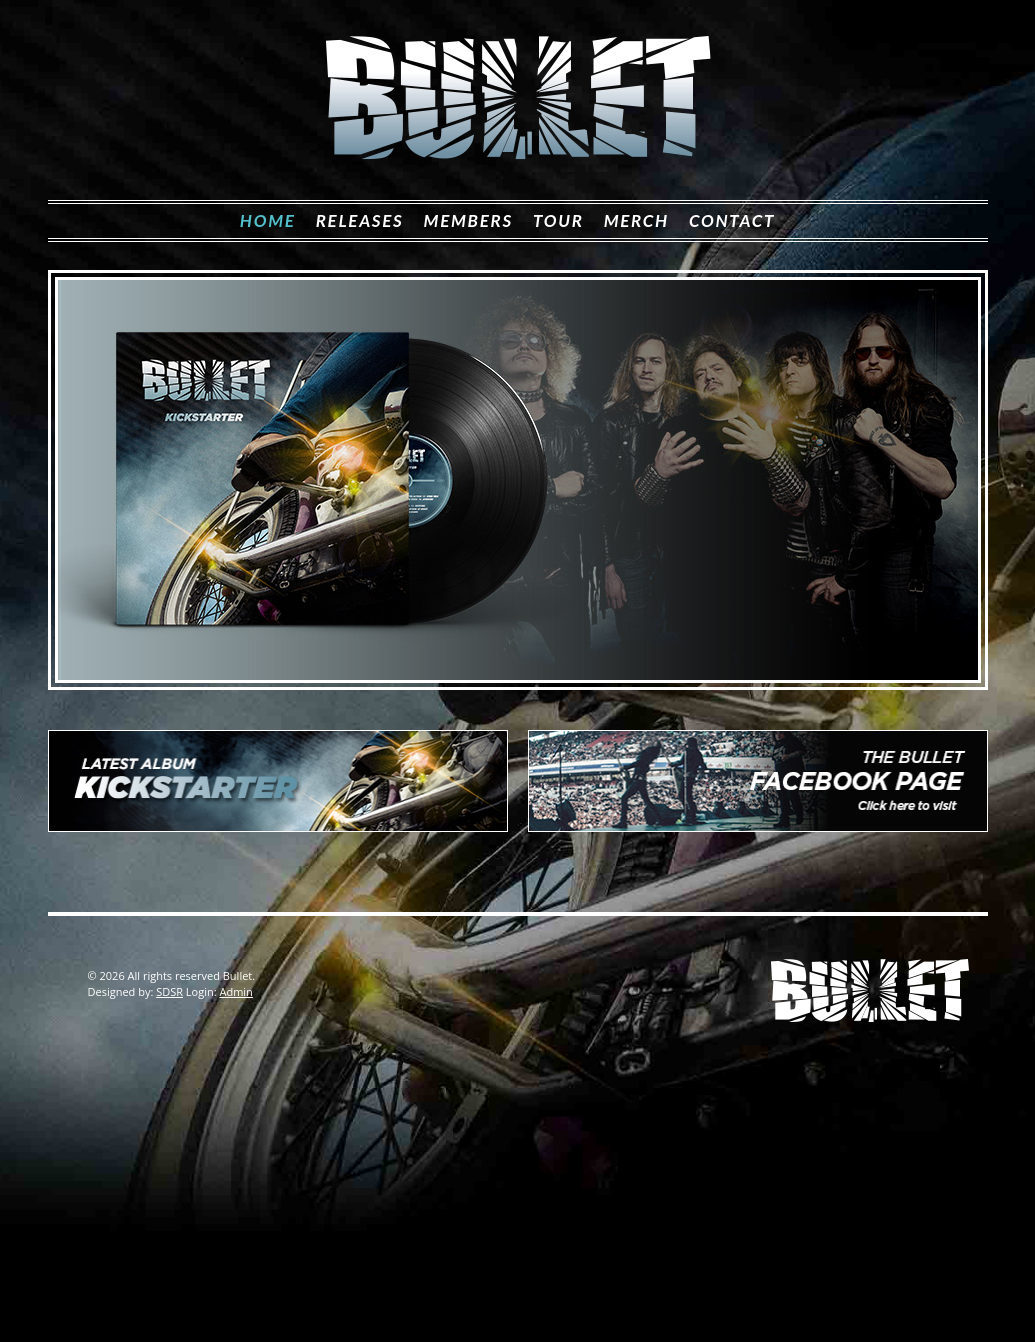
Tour (558, 220)
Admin (235, 991)
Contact (732, 220)
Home (268, 220)
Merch (636, 220)
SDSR (169, 991)
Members (468, 220)
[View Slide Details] (518, 480)
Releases (360, 220)
